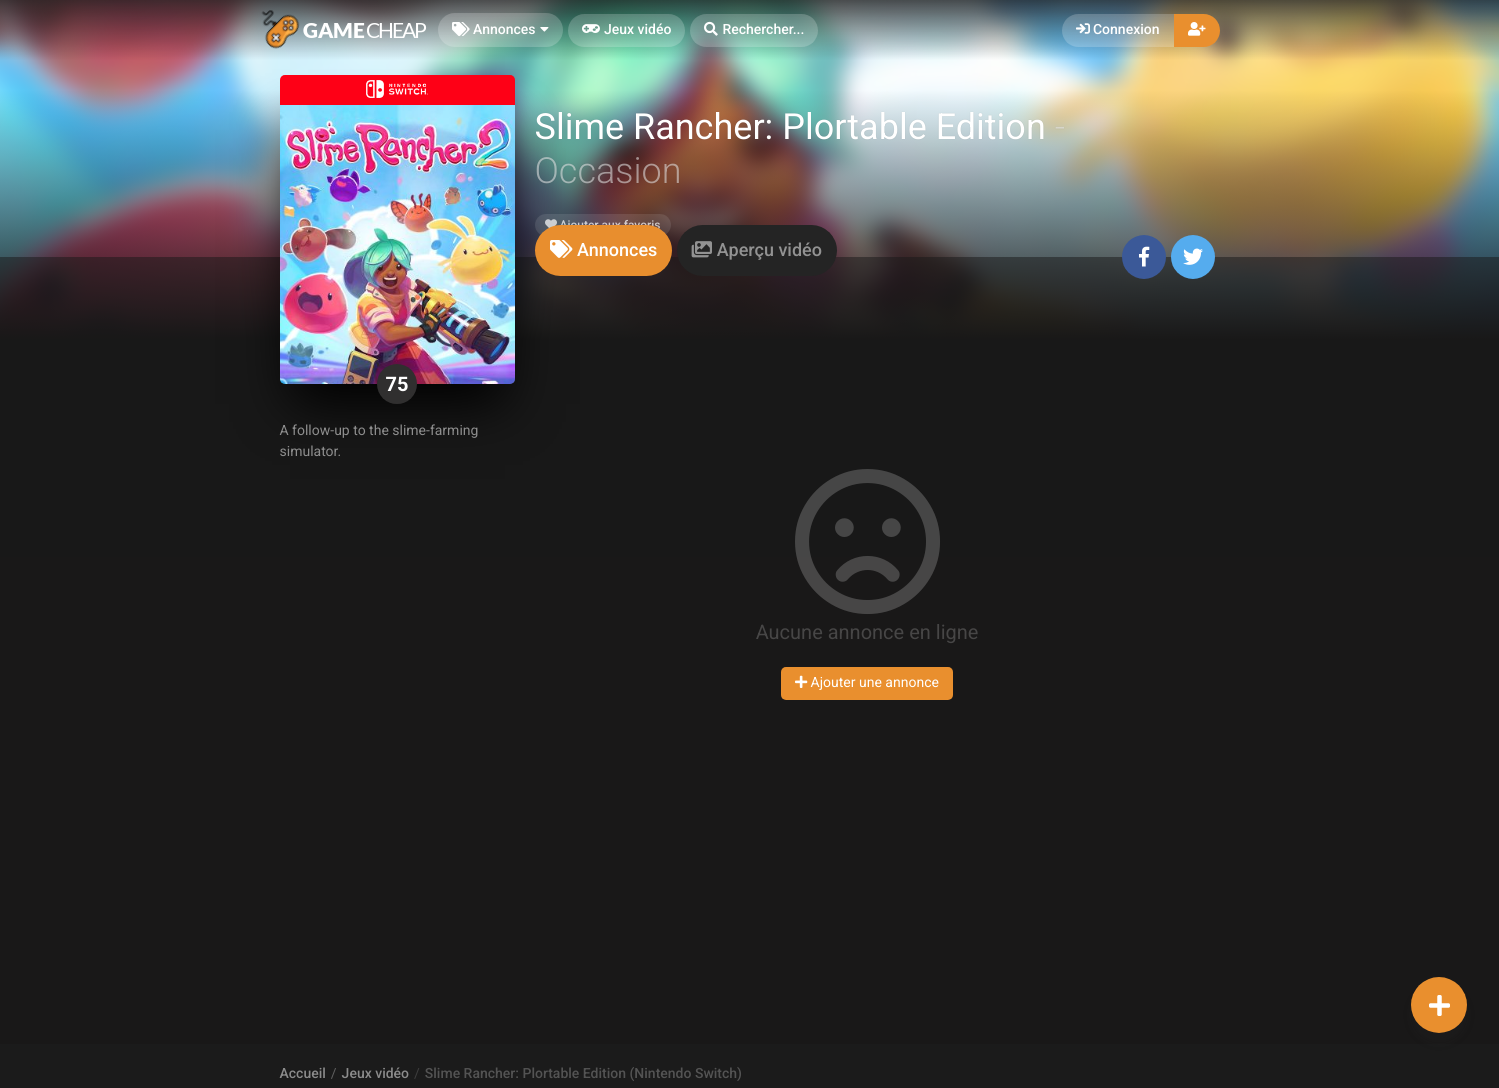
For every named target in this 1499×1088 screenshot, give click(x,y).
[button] (754, 30)
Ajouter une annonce (867, 683)
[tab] (604, 250)
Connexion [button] (1118, 30)
